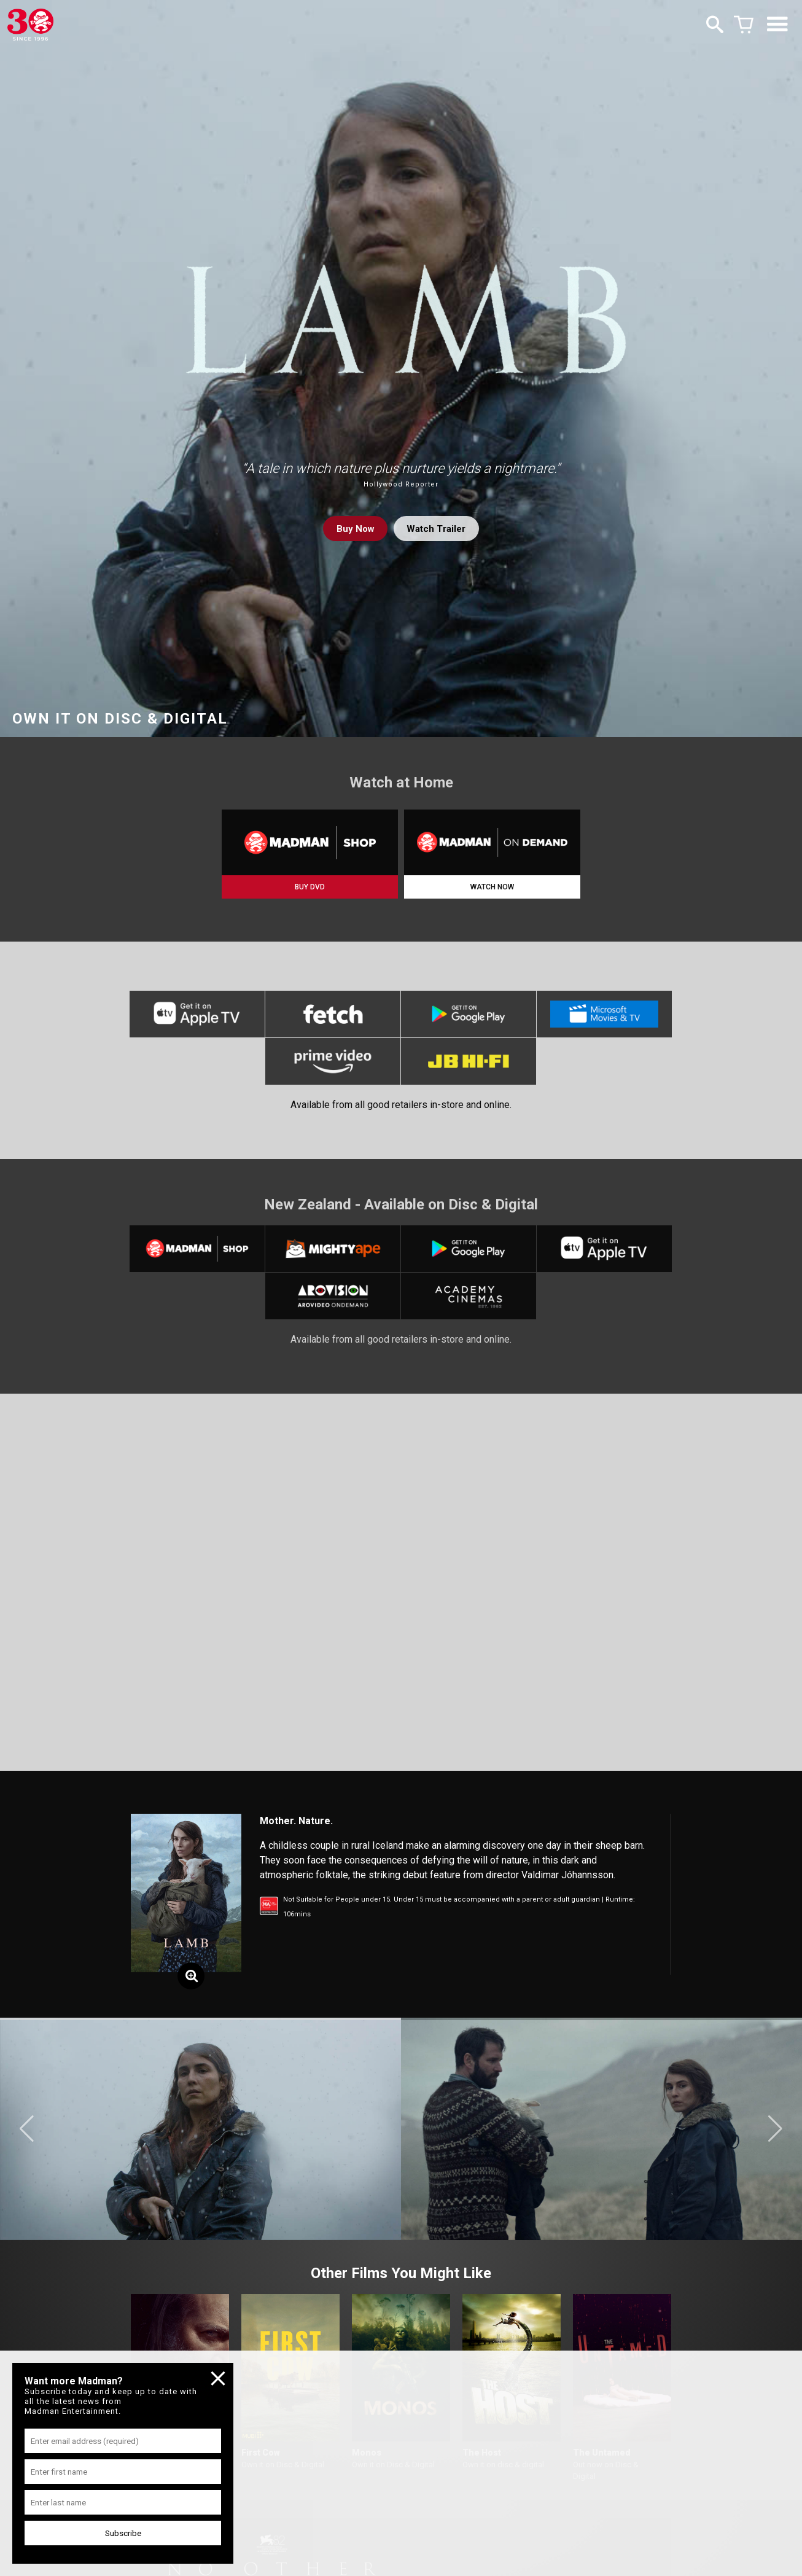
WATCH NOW (492, 887)
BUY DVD (310, 887)
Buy (352, 528)
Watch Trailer (438, 528)
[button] (26, 2138)
